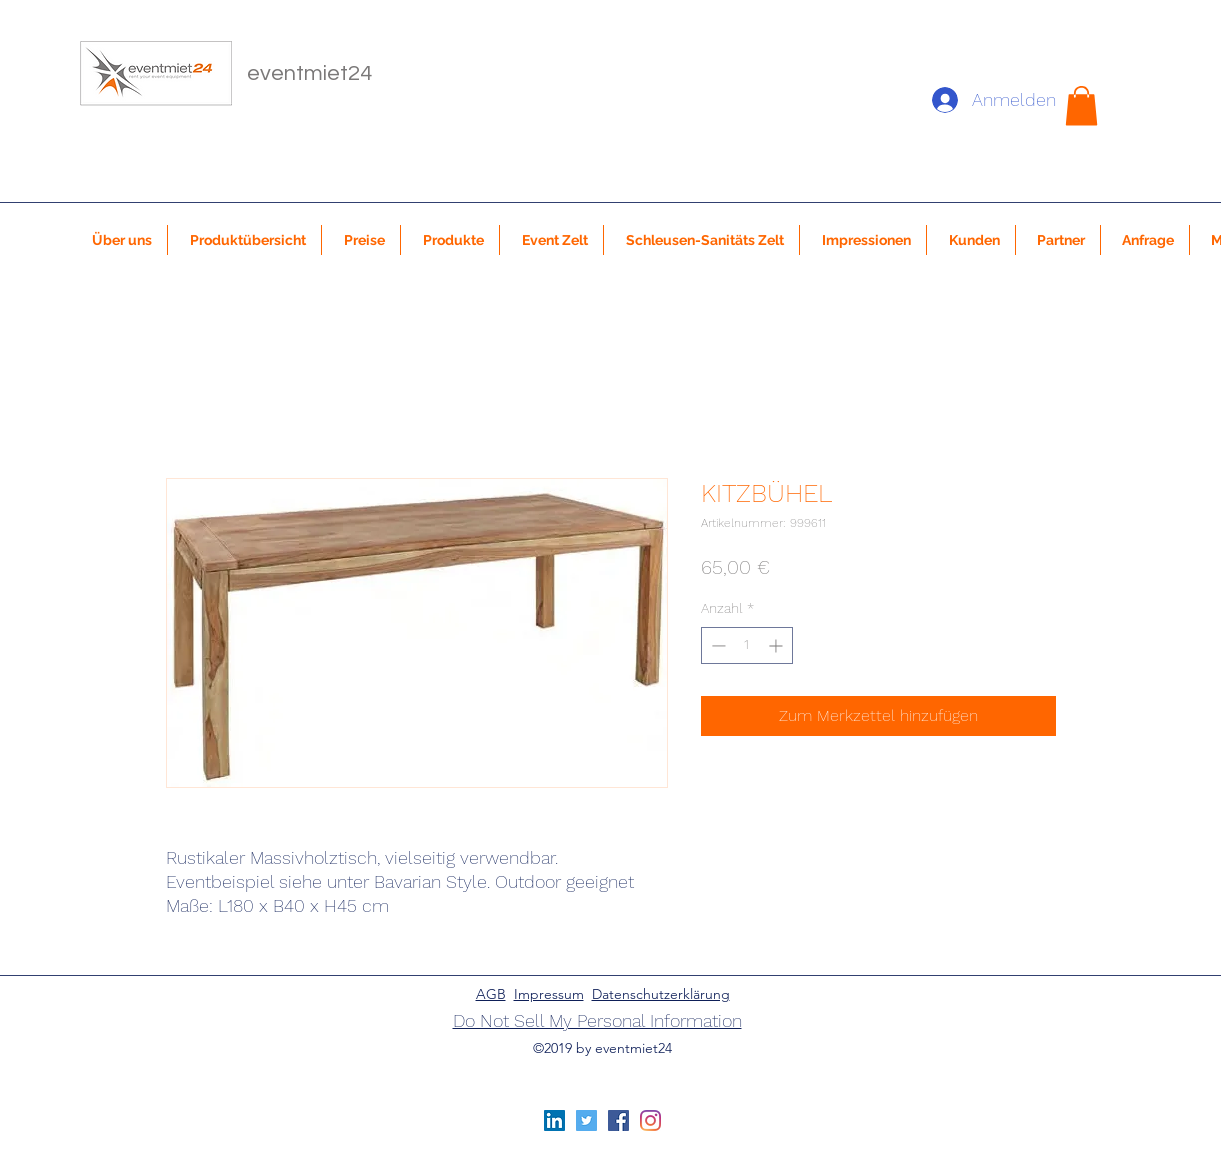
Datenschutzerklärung (661, 994)
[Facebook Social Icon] (618, 1120)
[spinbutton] (747, 645)
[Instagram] (650, 1120)
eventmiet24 (309, 73)
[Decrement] (716, 645)
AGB (491, 994)
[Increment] (777, 645)
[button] (1081, 105)
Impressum (549, 994)
